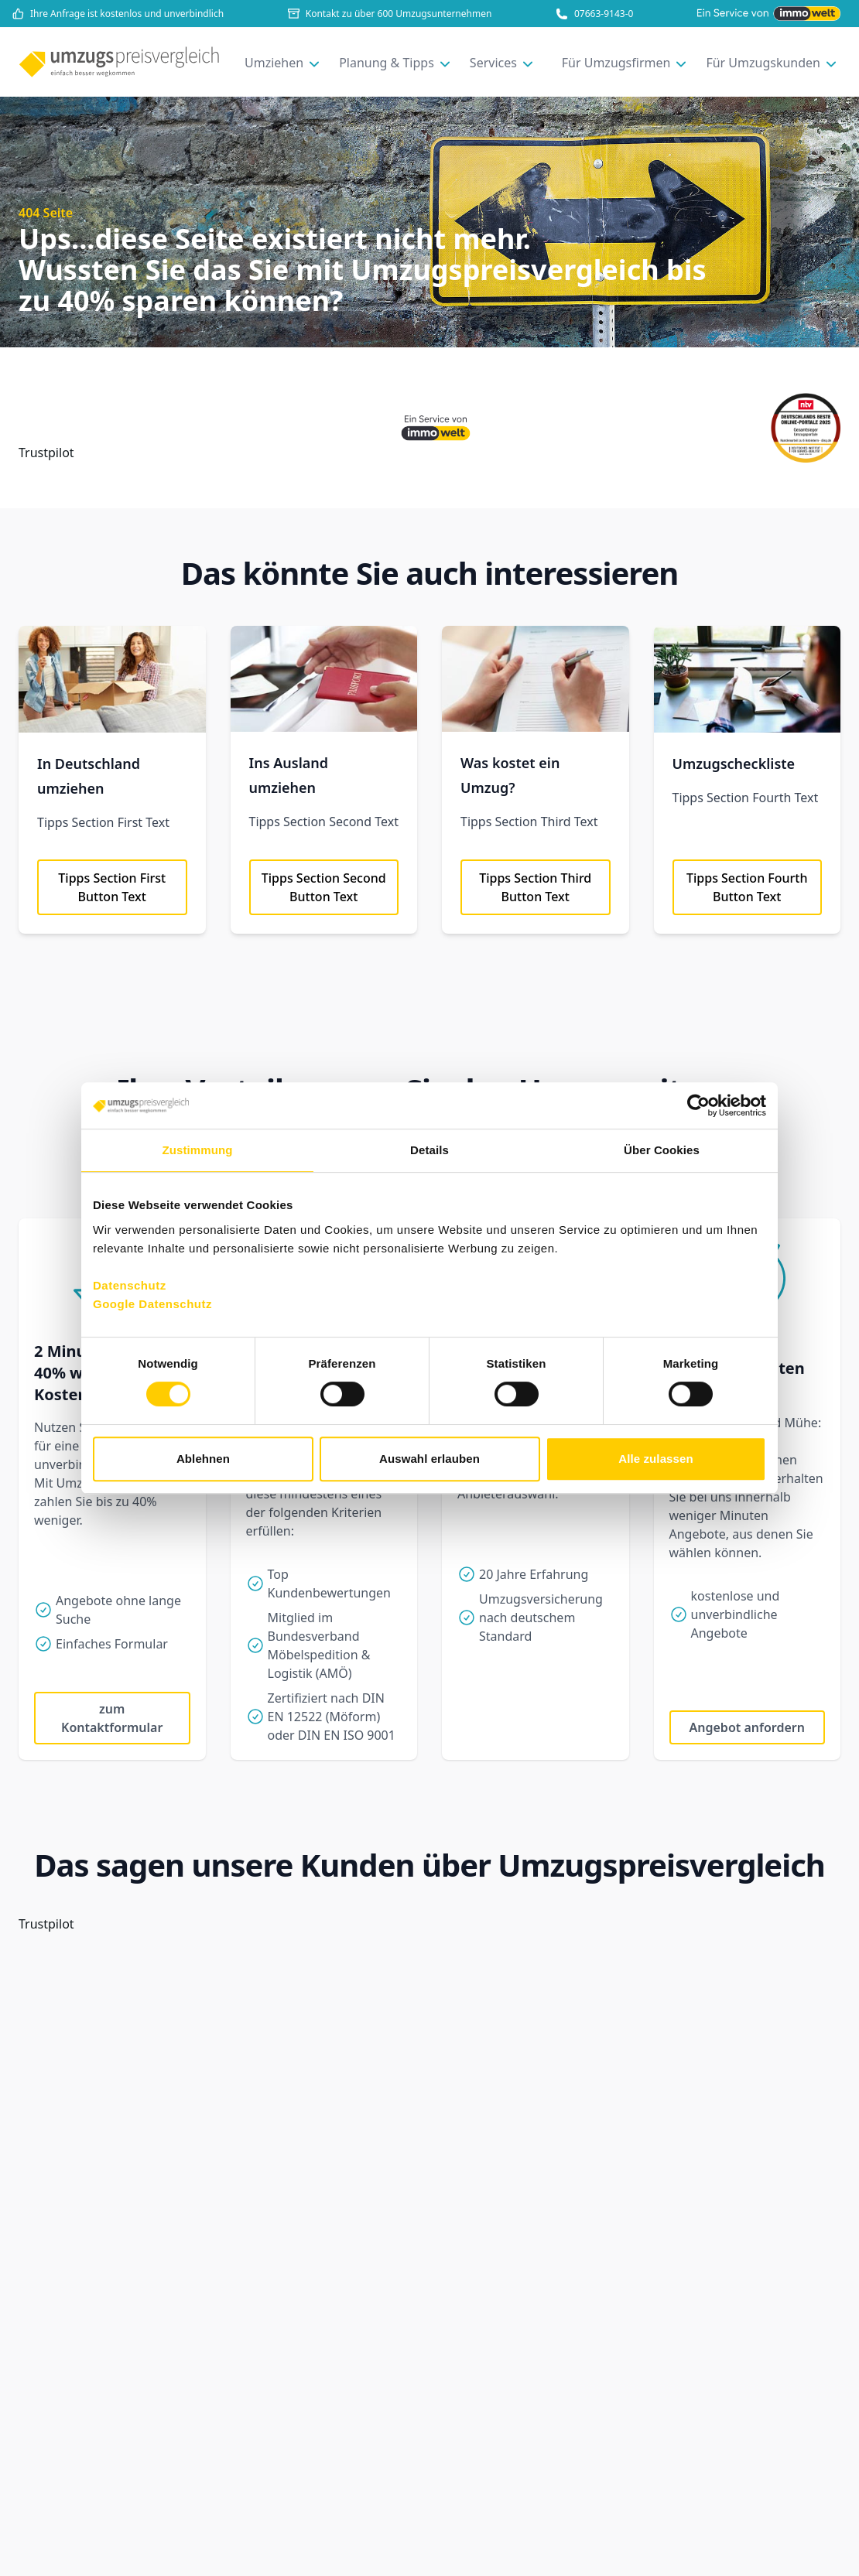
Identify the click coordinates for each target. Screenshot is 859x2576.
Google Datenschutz (152, 1303)
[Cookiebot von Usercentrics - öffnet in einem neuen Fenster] (698, 1105)
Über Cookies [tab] (662, 1149)
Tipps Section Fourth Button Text (747, 887)
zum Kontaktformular (112, 1718)
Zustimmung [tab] (198, 1149)
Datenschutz (129, 1285)
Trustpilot (46, 452)
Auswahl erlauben (429, 1458)
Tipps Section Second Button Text (324, 887)
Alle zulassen (655, 1458)
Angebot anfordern (747, 1727)
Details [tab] (429, 1149)
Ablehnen (203, 1458)
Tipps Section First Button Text (112, 887)
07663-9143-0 (594, 14)
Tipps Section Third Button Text (535, 887)
